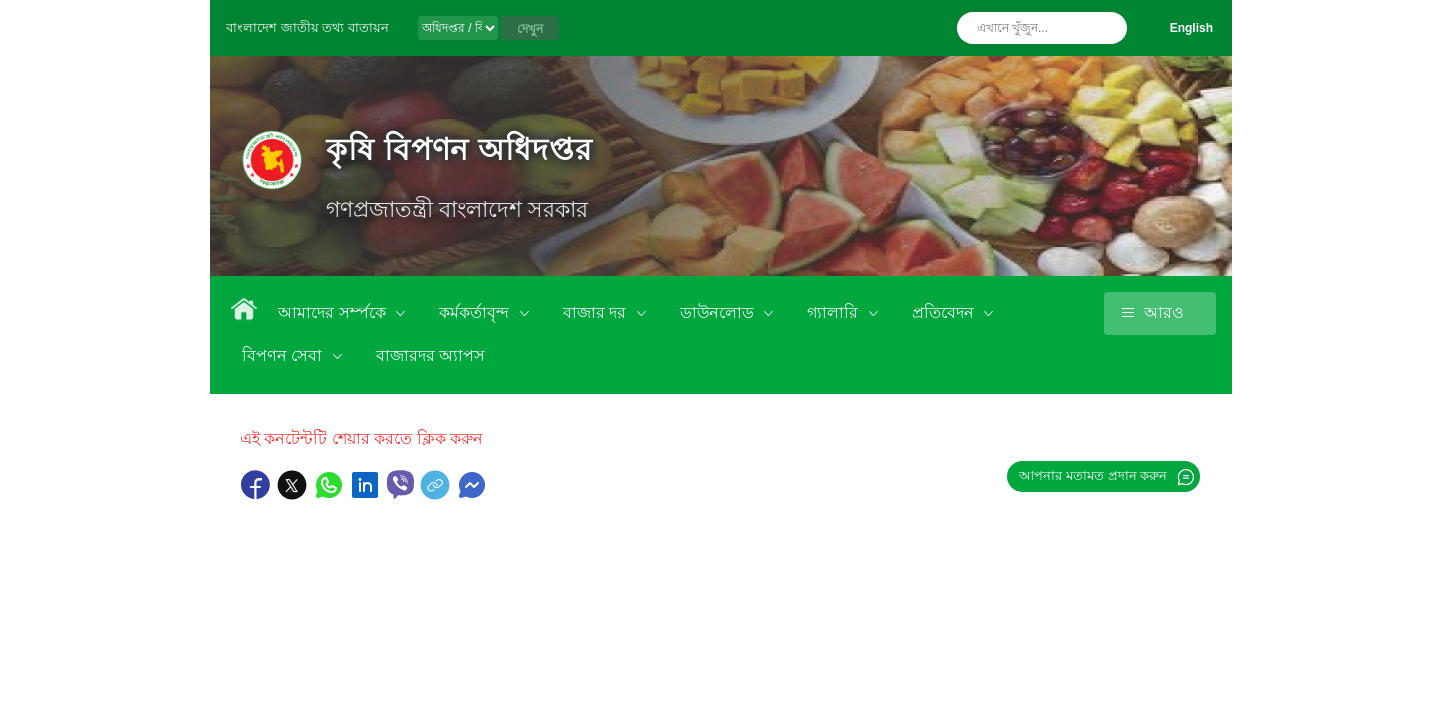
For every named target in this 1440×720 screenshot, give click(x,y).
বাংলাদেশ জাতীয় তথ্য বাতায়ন (307, 27)
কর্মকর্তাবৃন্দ (476, 312)
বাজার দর (597, 312)
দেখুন (530, 29)
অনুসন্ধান (1107, 28)
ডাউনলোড (719, 312)
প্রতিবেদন (945, 312)
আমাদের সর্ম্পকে (334, 312)
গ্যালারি (834, 312)
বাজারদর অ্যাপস (430, 355)
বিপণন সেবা (284, 355)
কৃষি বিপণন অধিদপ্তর (459, 149)
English (1191, 28)
